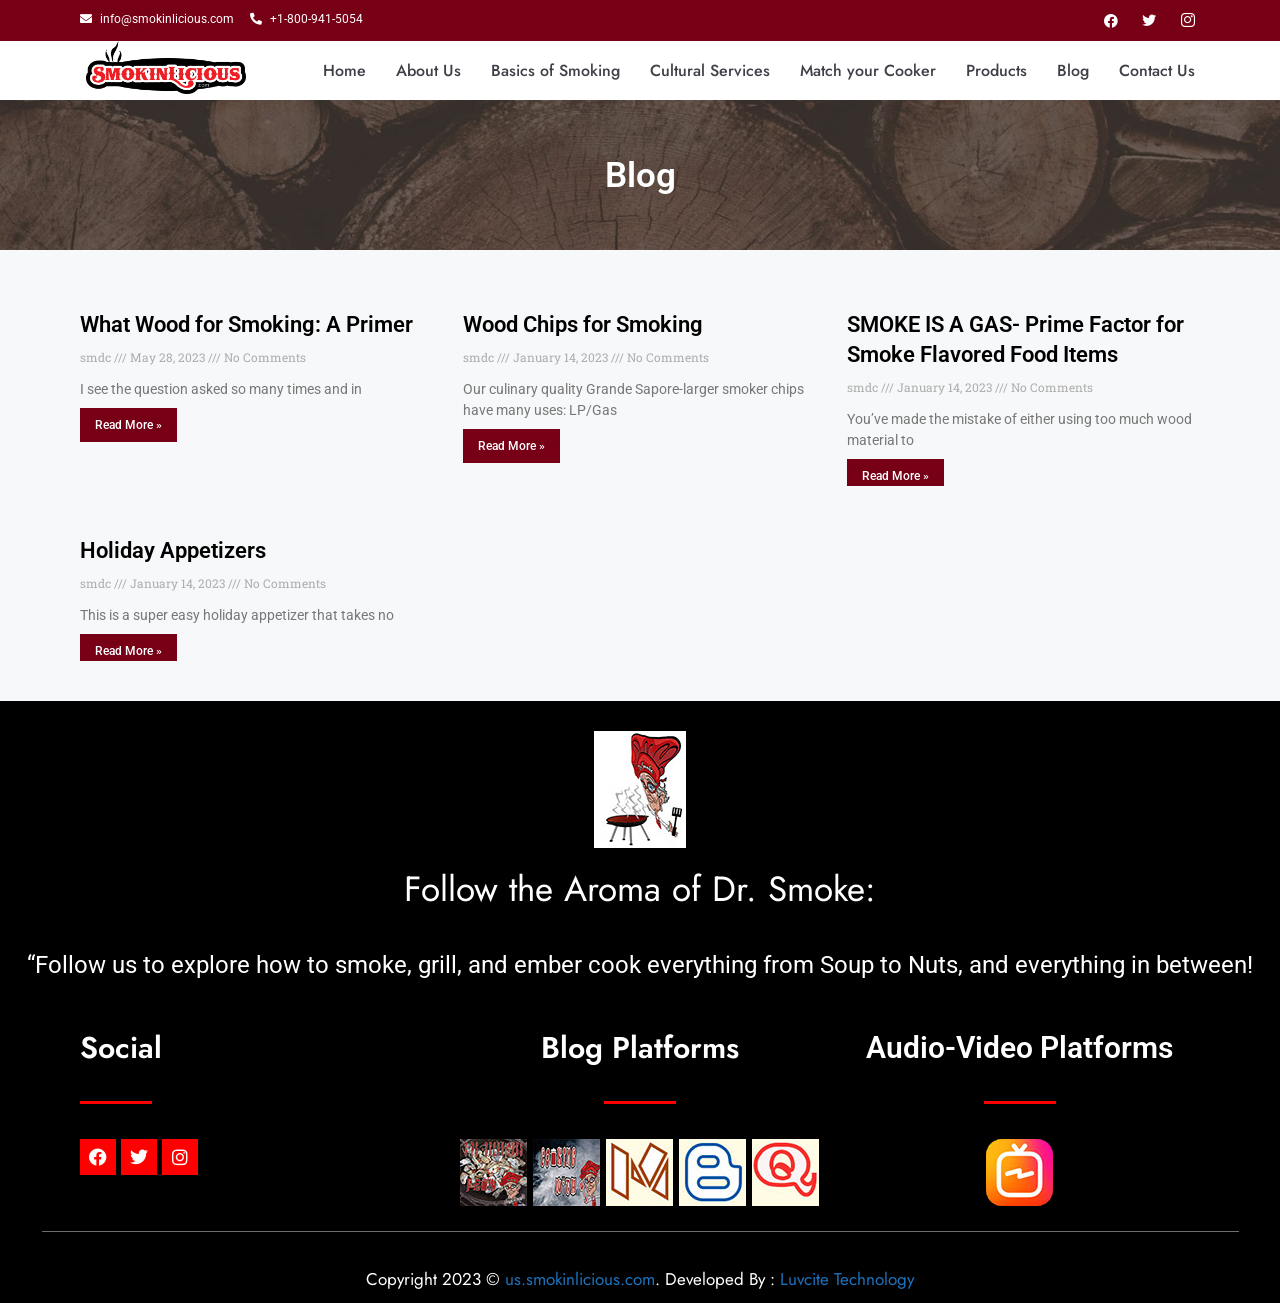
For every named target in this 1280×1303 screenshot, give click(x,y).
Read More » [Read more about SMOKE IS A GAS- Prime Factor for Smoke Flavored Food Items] (895, 476)
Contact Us (1157, 70)
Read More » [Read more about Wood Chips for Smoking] (511, 446)
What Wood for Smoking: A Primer (246, 324)
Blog (1073, 70)
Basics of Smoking (555, 70)
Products (996, 70)
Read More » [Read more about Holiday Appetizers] (128, 651)
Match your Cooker (868, 70)
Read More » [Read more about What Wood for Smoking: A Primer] (128, 425)
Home (344, 70)
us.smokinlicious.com (580, 1279)
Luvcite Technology (847, 1279)
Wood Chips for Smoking (583, 324)
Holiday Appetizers (173, 550)
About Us (428, 70)
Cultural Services (710, 70)
